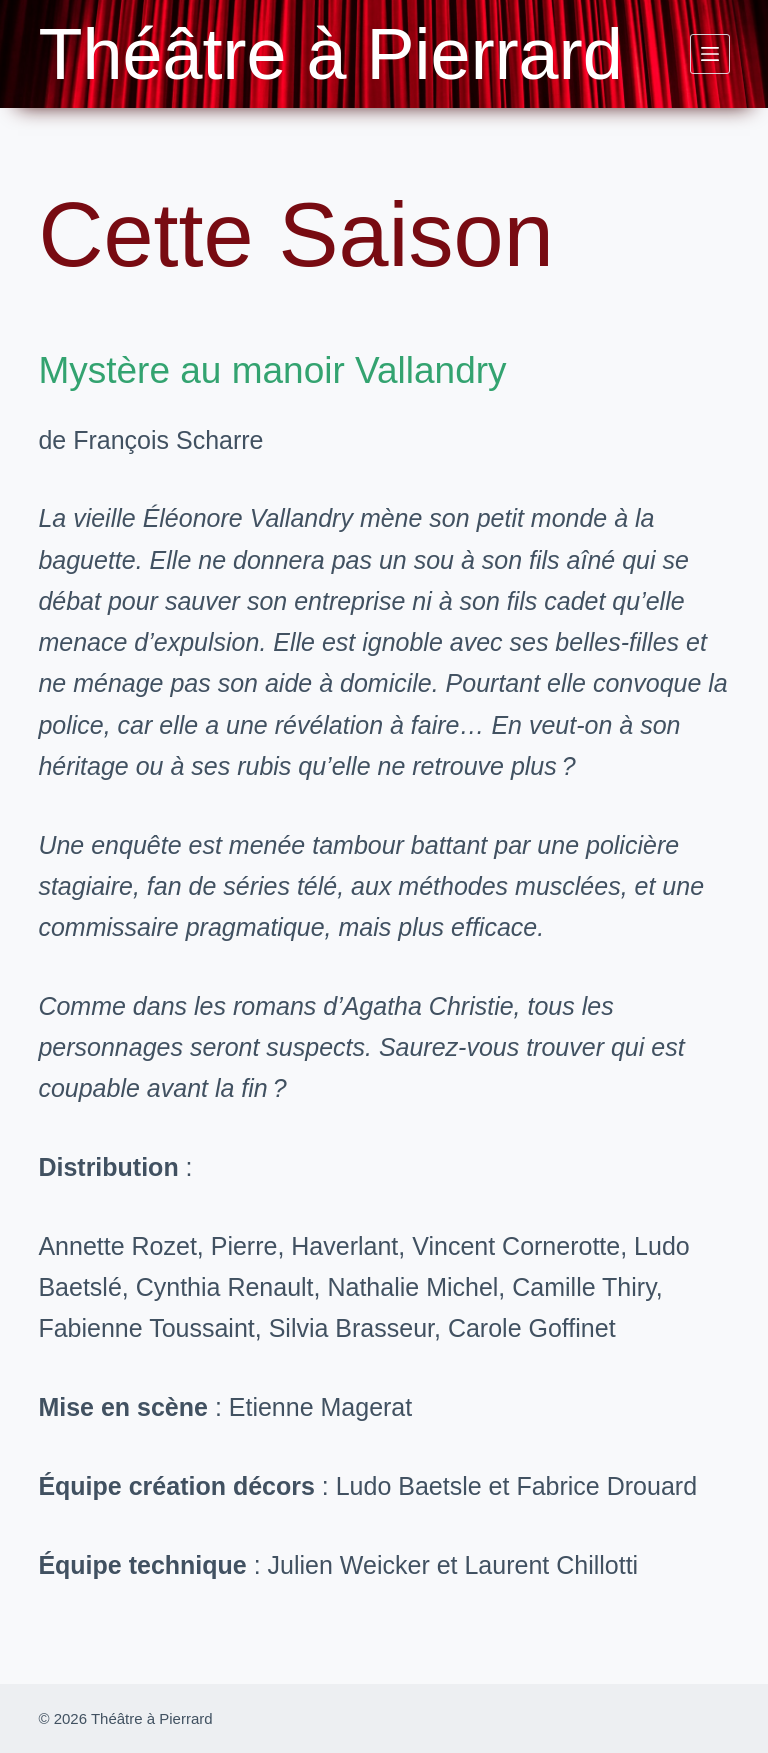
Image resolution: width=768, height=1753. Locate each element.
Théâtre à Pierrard (330, 54)
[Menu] (710, 54)
